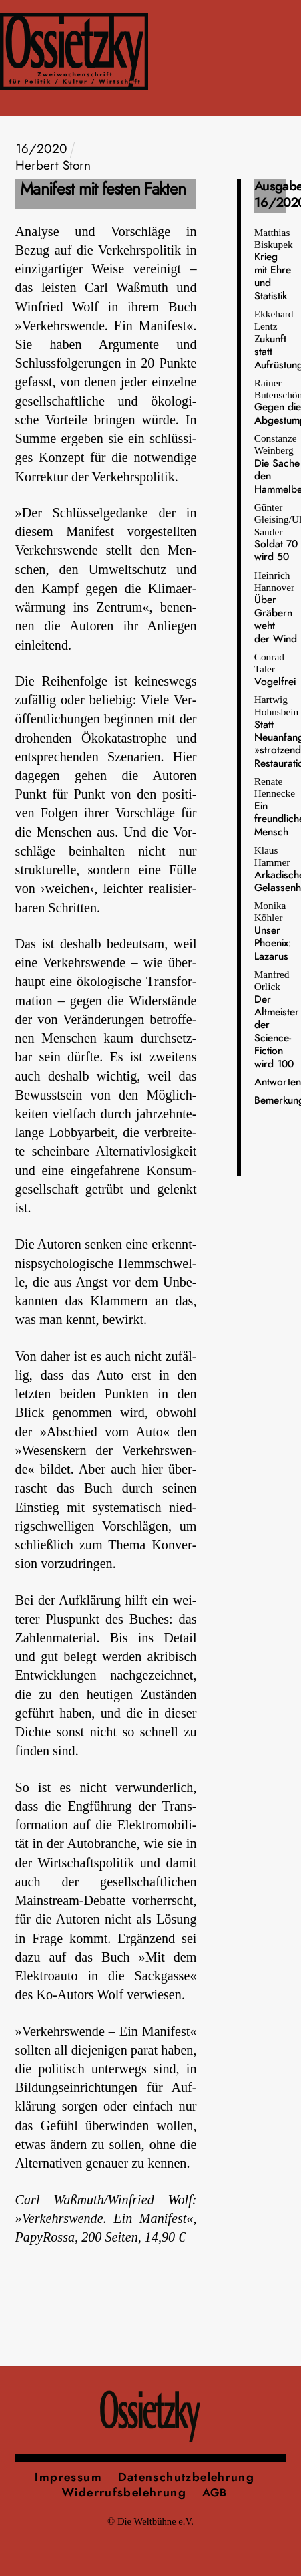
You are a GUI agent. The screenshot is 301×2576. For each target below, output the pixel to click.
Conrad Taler (275, 669)
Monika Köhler (272, 931)
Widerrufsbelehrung (124, 2492)
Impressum (68, 2477)
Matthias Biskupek (273, 264)
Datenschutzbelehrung (186, 2477)
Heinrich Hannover (275, 606)
